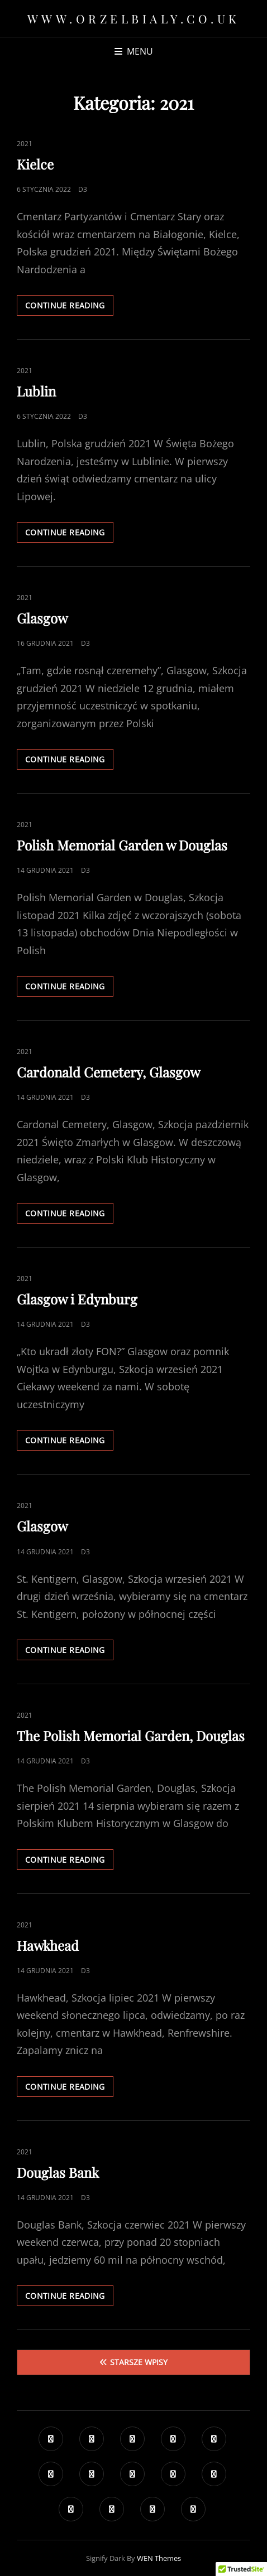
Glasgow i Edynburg (77, 1299)
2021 (24, 143)
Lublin (36, 391)
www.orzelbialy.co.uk (133, 18)
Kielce (35, 164)
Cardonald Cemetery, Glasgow (108, 1072)
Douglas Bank (58, 2172)
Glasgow (42, 618)
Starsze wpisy (139, 2362)
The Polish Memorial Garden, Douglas (131, 1735)
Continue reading (69, 305)
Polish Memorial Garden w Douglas (122, 845)
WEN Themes (159, 2558)
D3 (82, 189)
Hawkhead (48, 1945)
